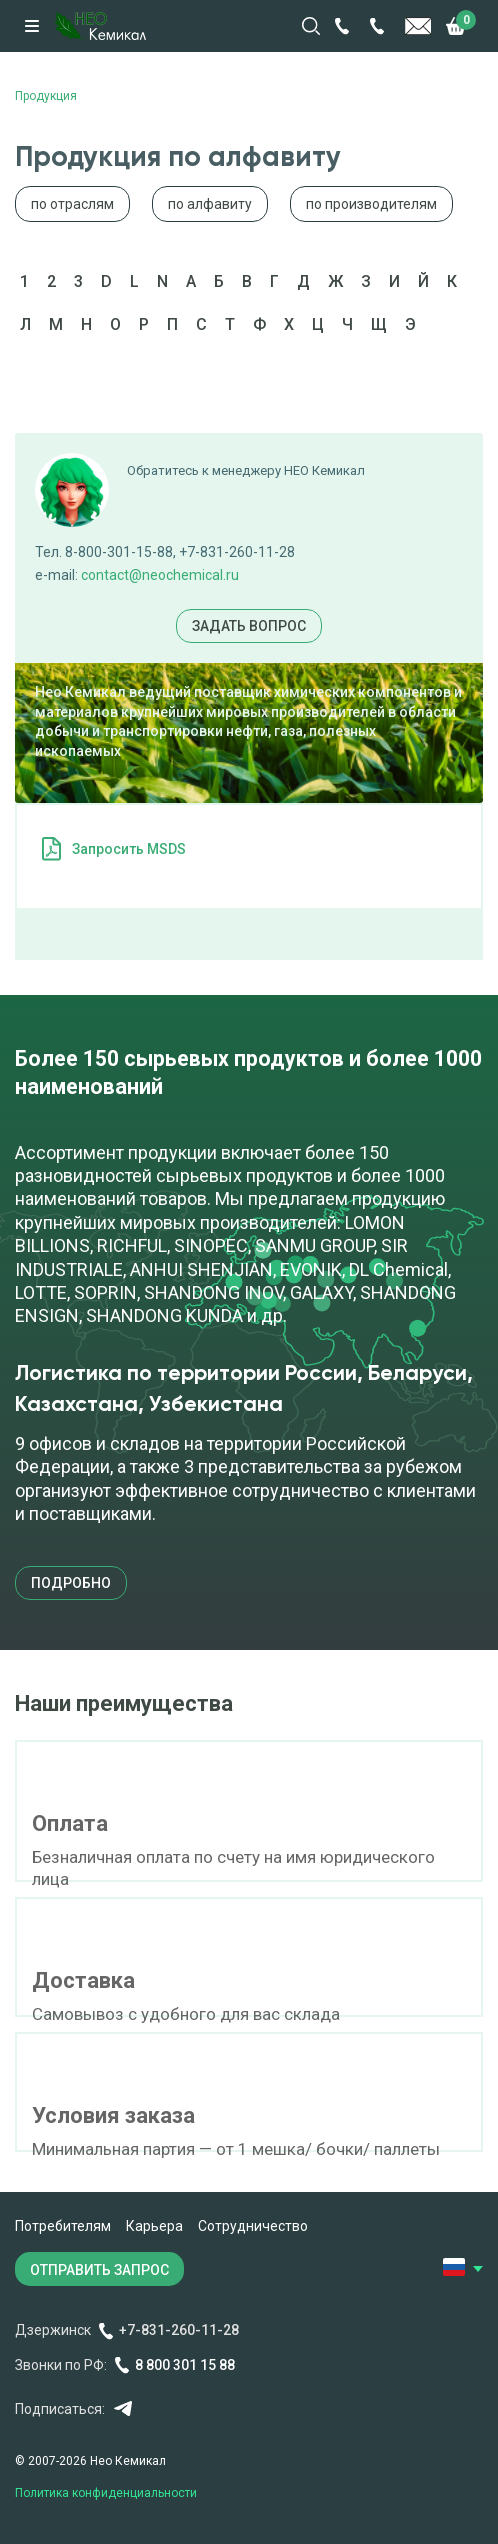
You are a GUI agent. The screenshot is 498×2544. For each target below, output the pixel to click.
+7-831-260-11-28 (179, 2330)
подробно (71, 1583)
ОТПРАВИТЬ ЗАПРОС (99, 2270)
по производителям (371, 204)
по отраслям (72, 204)
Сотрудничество (253, 2226)
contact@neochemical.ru (160, 575)
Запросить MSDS (129, 849)
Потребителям (63, 2226)
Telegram (122, 2408)
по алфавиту (210, 204)
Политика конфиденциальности (106, 2493)
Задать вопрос (249, 626)
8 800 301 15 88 (185, 2365)
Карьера (154, 2226)
